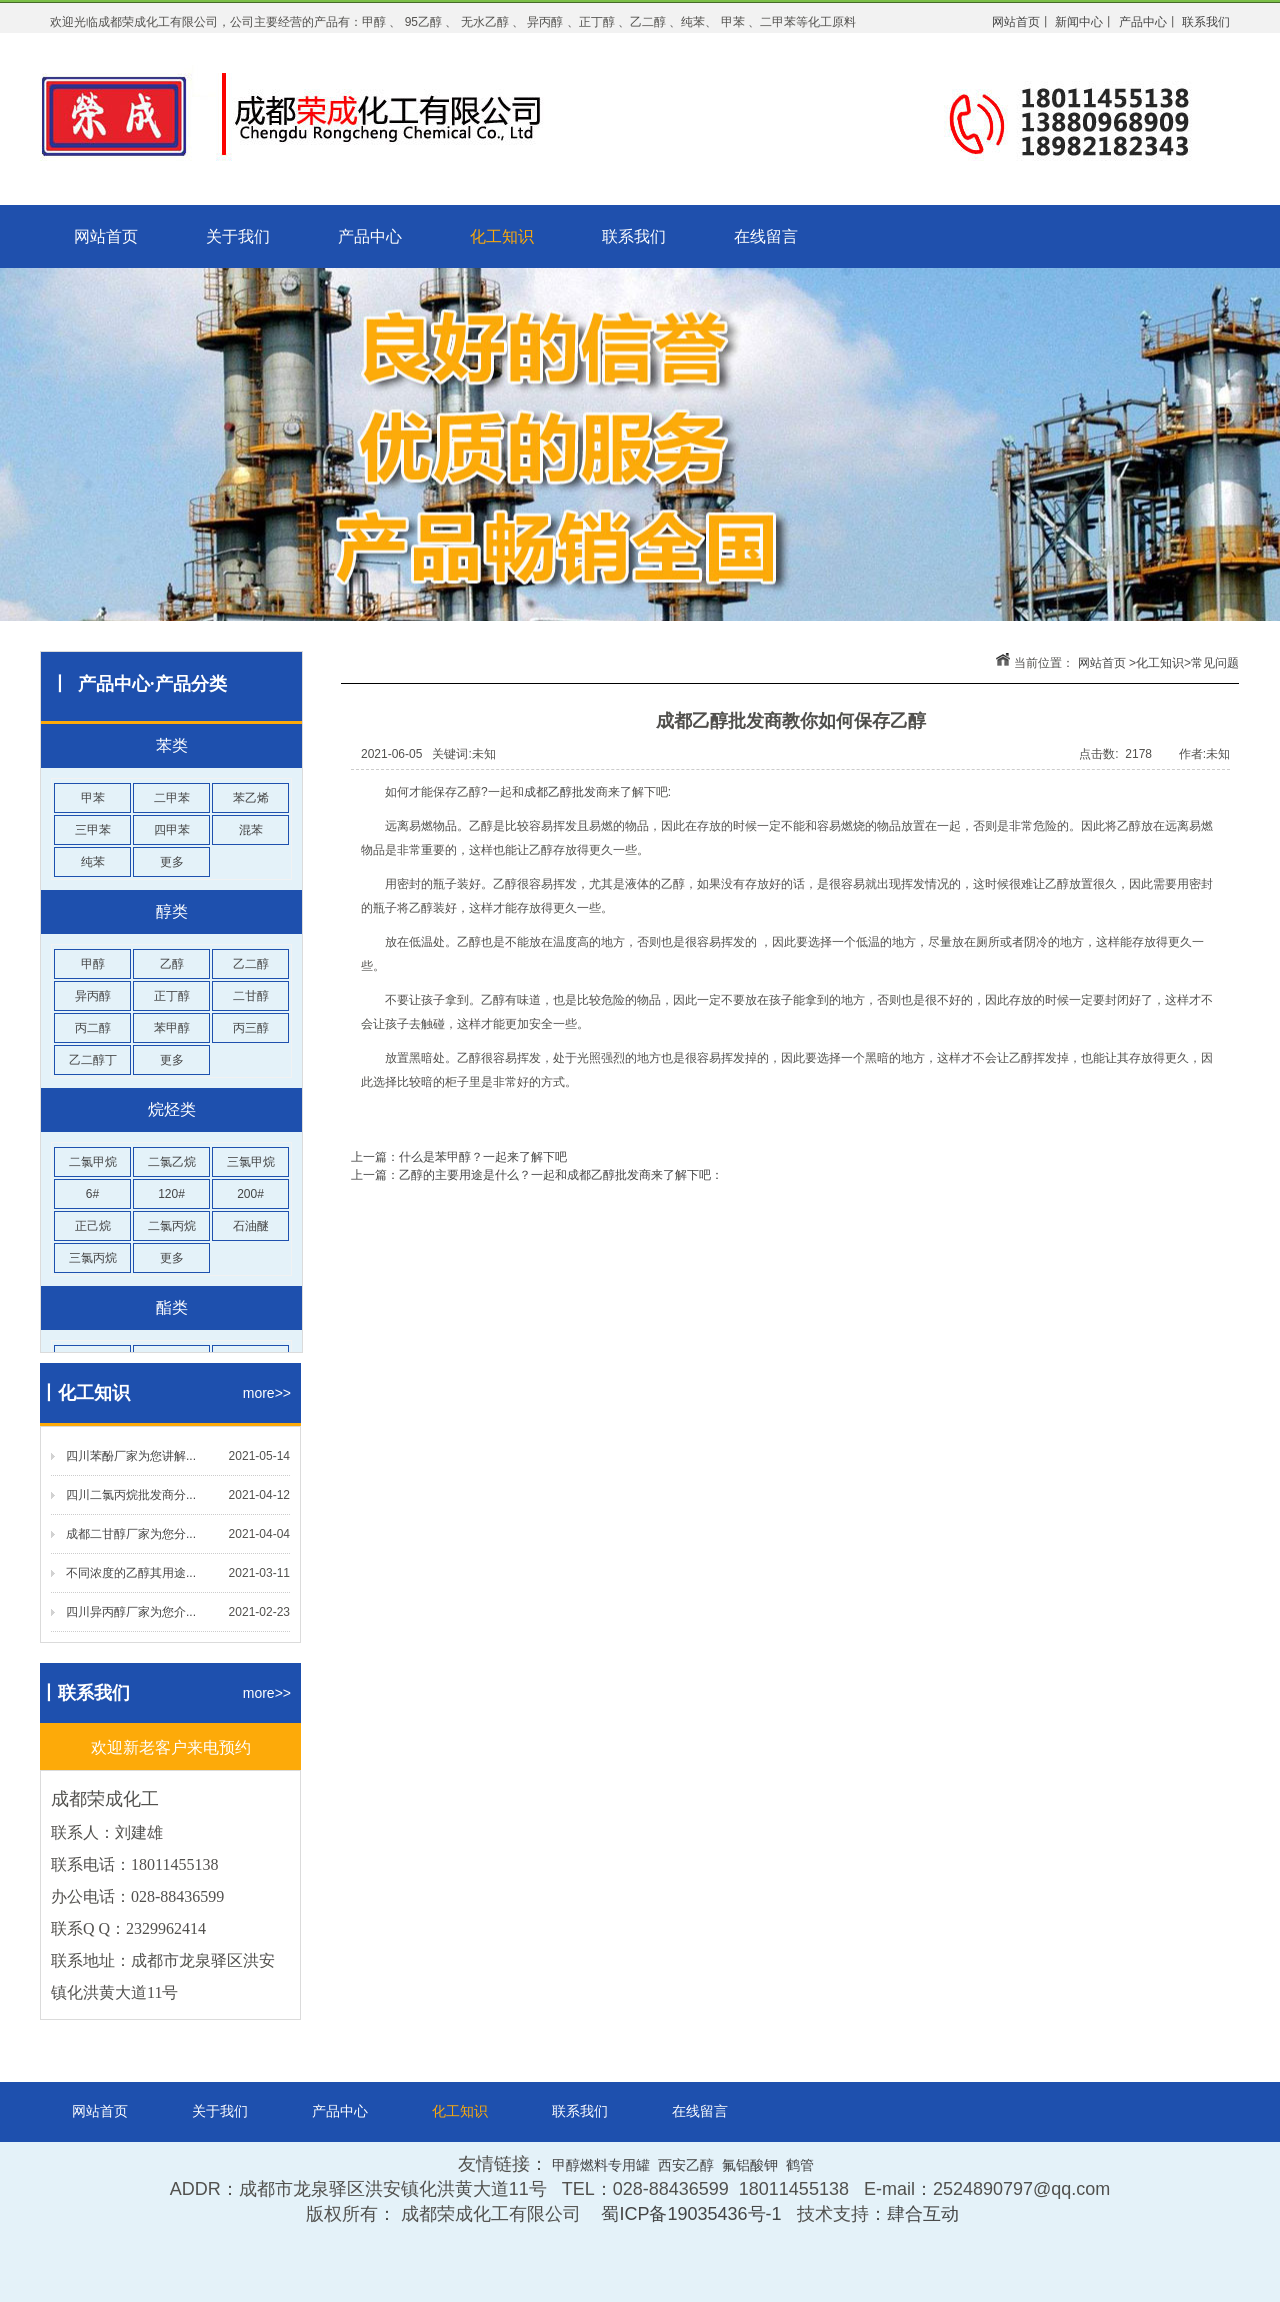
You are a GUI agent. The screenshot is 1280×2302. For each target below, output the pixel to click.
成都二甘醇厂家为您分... (131, 1534)
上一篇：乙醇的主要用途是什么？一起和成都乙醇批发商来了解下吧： (537, 1175)
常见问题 (1215, 663)
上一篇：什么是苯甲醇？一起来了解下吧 (459, 1157)
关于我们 (238, 236)
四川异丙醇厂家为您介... (131, 1612)
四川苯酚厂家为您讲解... (131, 1456)
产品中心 (370, 236)
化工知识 (502, 236)
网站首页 (106, 236)
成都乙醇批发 (560, 792)
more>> (267, 1393)
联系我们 (634, 236)
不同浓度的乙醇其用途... (131, 1573)
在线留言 (766, 236)
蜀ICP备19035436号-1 (691, 2214)
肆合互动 (923, 2214)
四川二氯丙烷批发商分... (131, 1495)
